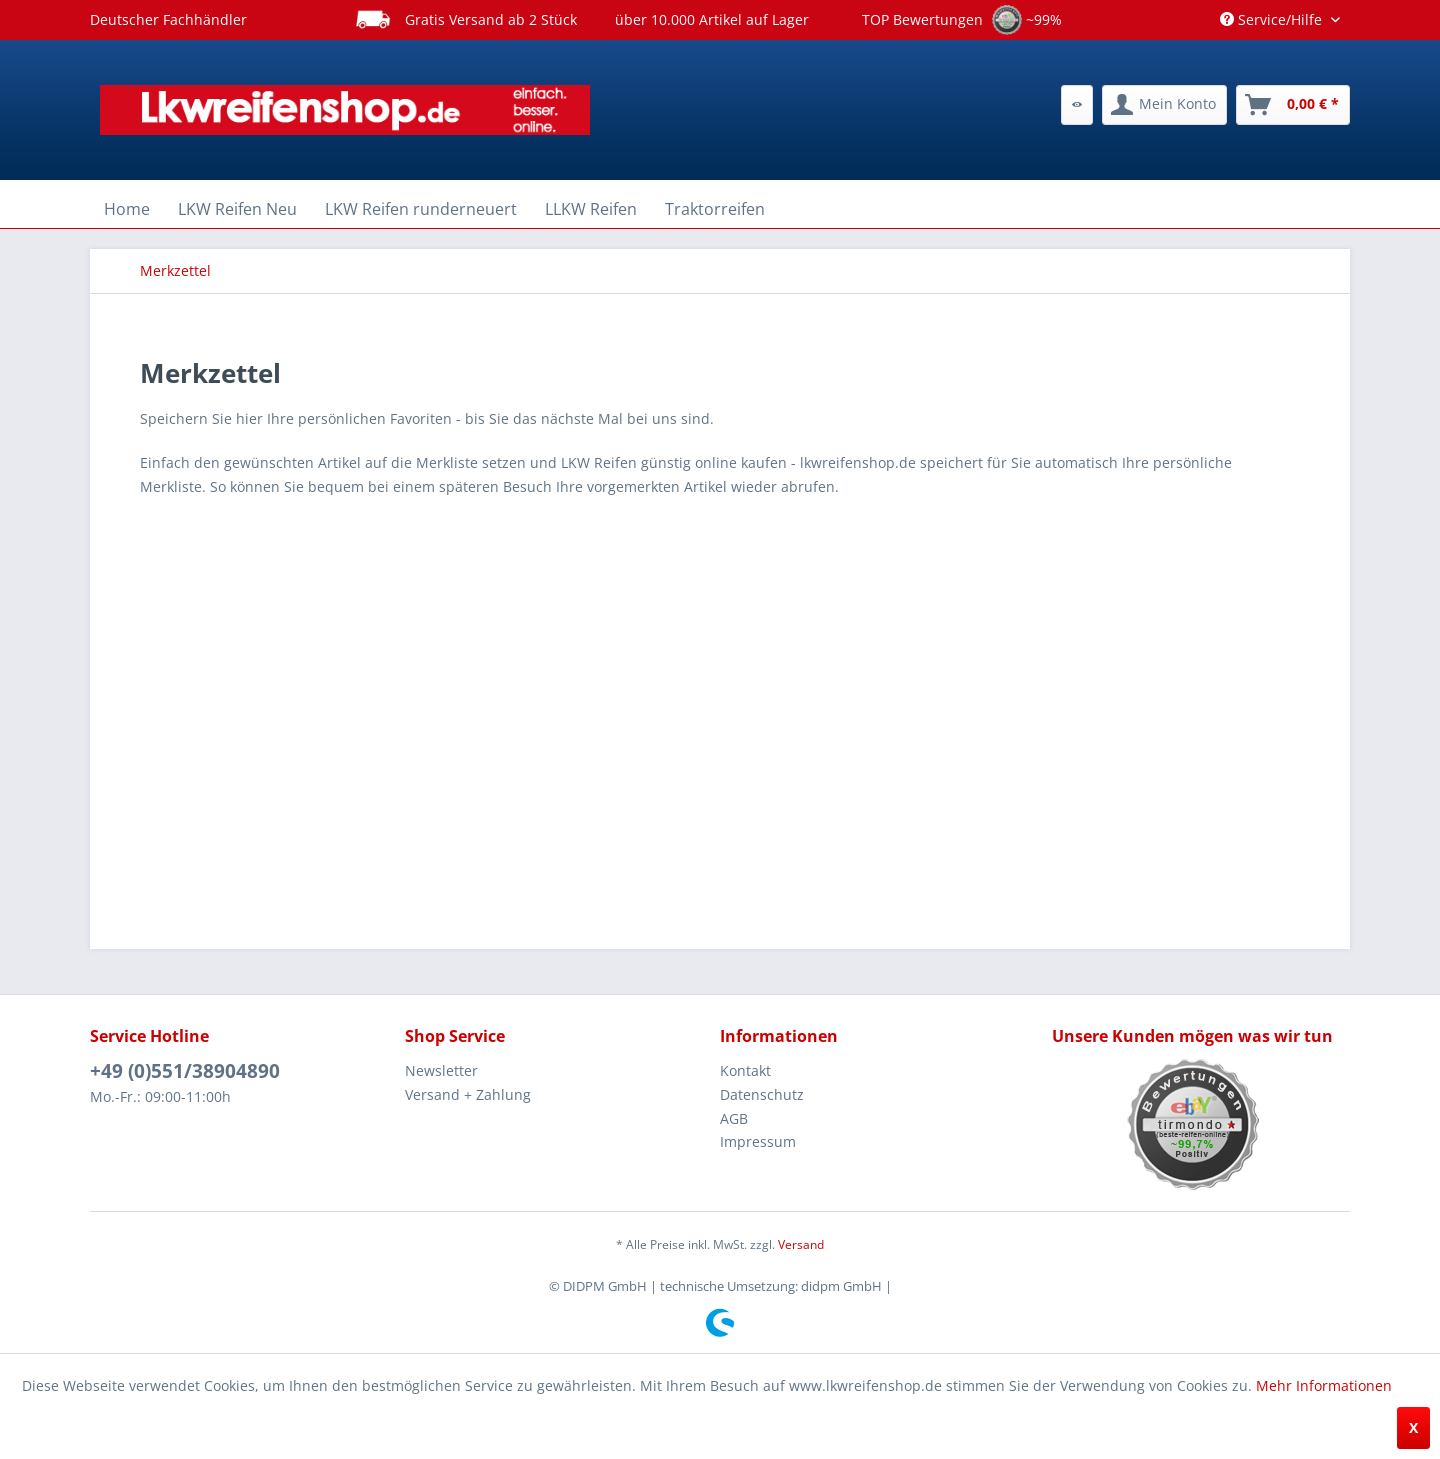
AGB (734, 1118)
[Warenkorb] (1293, 105)
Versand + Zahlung (468, 1094)
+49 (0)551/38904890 (185, 1071)
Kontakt (745, 1070)
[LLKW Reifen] (591, 209)
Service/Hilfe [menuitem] (1273, 19)
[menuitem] (1077, 105)
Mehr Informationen (1324, 1385)
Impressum (758, 1141)
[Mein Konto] (1164, 105)
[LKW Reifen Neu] (237, 209)
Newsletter (441, 1070)
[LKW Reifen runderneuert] (421, 209)
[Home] (127, 209)
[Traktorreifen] (715, 209)
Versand (801, 1244)
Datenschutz (762, 1094)
